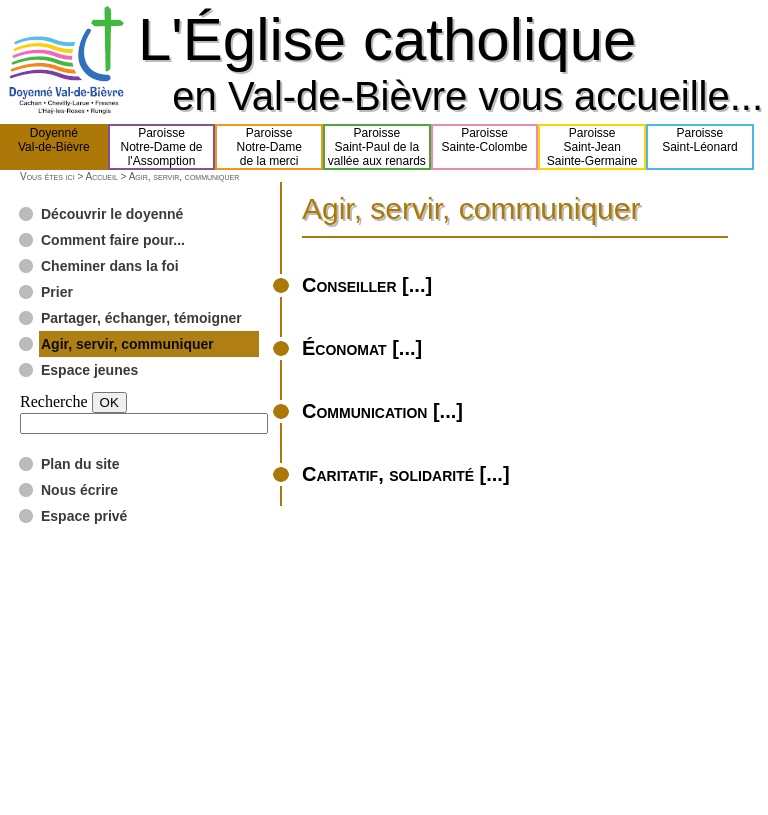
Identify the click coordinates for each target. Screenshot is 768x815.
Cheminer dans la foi (110, 266)
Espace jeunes (89, 370)
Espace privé (84, 516)
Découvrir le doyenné (112, 214)
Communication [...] (382, 411)
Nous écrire (79, 490)
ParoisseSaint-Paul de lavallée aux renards (377, 147)
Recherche (54, 401)
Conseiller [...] (367, 285)
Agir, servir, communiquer (127, 344)
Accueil (101, 176)
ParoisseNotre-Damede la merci (269, 147)
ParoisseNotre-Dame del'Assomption (161, 147)
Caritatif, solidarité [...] (406, 474)
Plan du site (80, 464)
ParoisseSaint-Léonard (699, 147)
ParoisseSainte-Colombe (485, 147)
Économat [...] (362, 348)
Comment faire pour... (113, 240)
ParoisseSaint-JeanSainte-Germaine (592, 147)
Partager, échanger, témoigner (141, 318)
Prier (57, 292)
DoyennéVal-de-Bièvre (54, 147)
